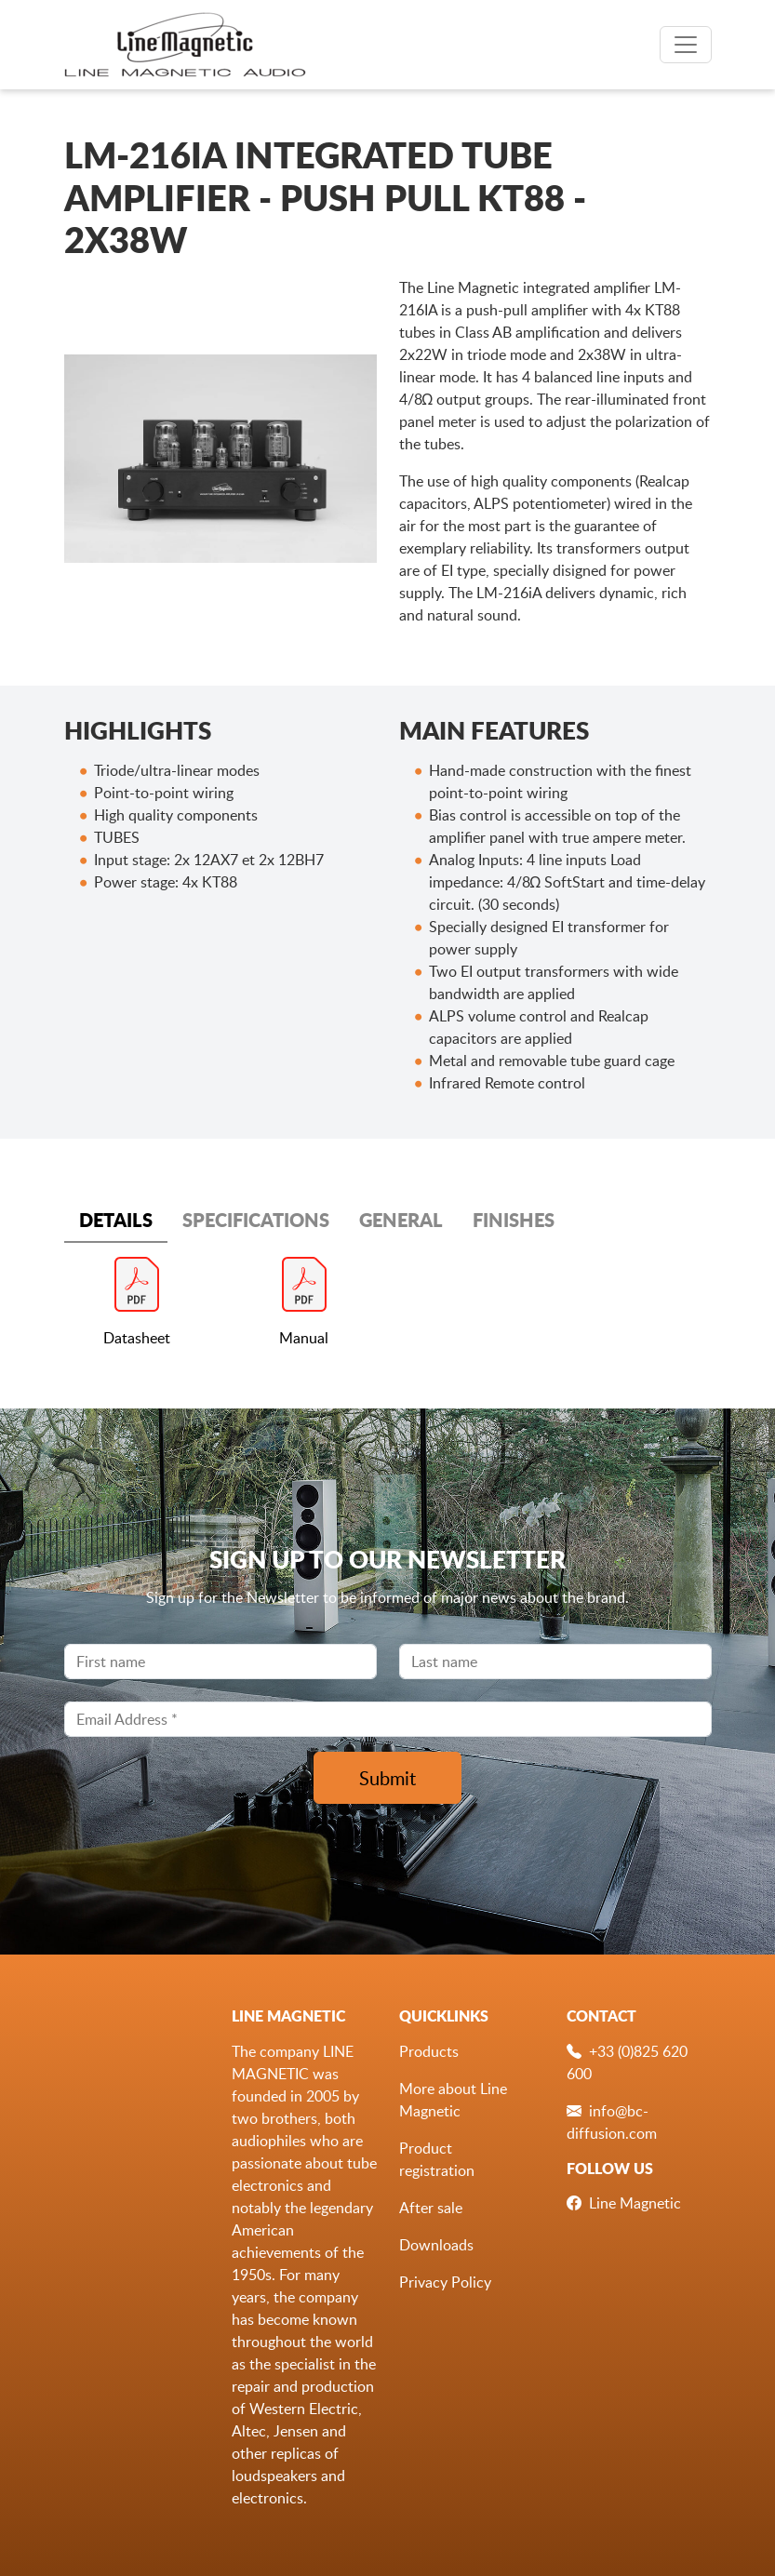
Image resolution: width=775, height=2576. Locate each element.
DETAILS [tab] (116, 1220)
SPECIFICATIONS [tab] (255, 1220)
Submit (387, 1778)
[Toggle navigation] (686, 44)
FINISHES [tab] (514, 1220)
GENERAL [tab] (401, 1220)
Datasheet (136, 1338)
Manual (303, 1338)
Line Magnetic (635, 2203)
